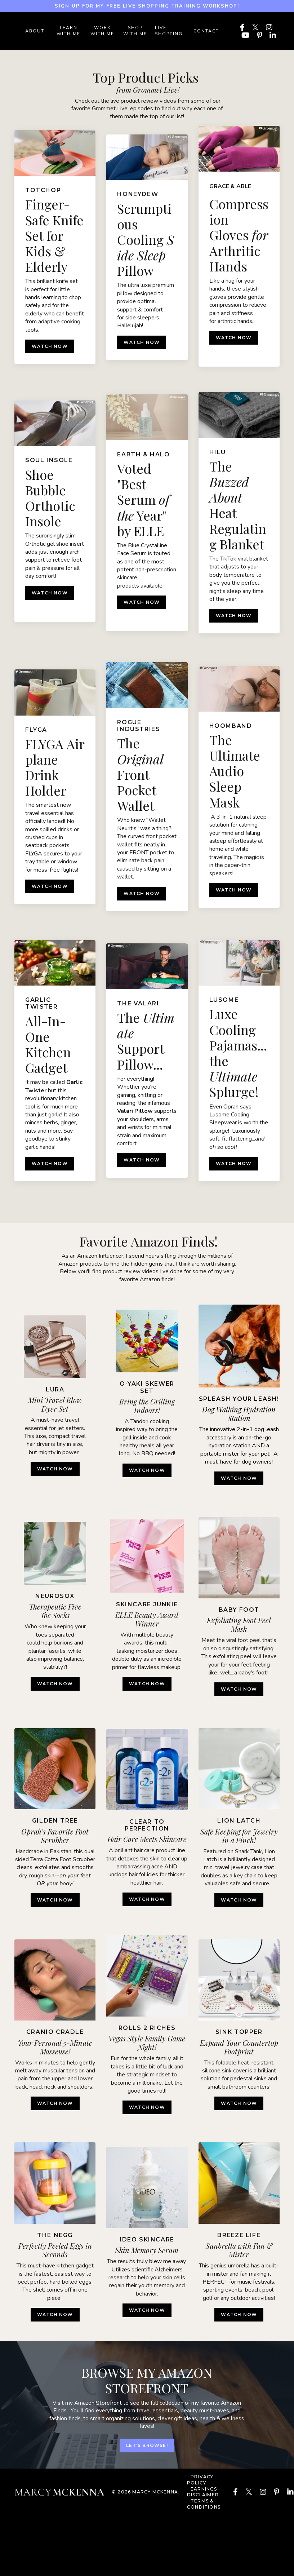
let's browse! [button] (147, 2450)
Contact (206, 31)
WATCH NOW (50, 349)
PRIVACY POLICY (200, 2485)
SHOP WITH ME (135, 31)
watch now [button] (147, 1472)
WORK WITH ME (102, 31)
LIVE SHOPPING (169, 31)
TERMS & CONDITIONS (203, 2509)
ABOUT (34, 31)
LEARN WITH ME (68, 31)
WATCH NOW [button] (55, 1476)
